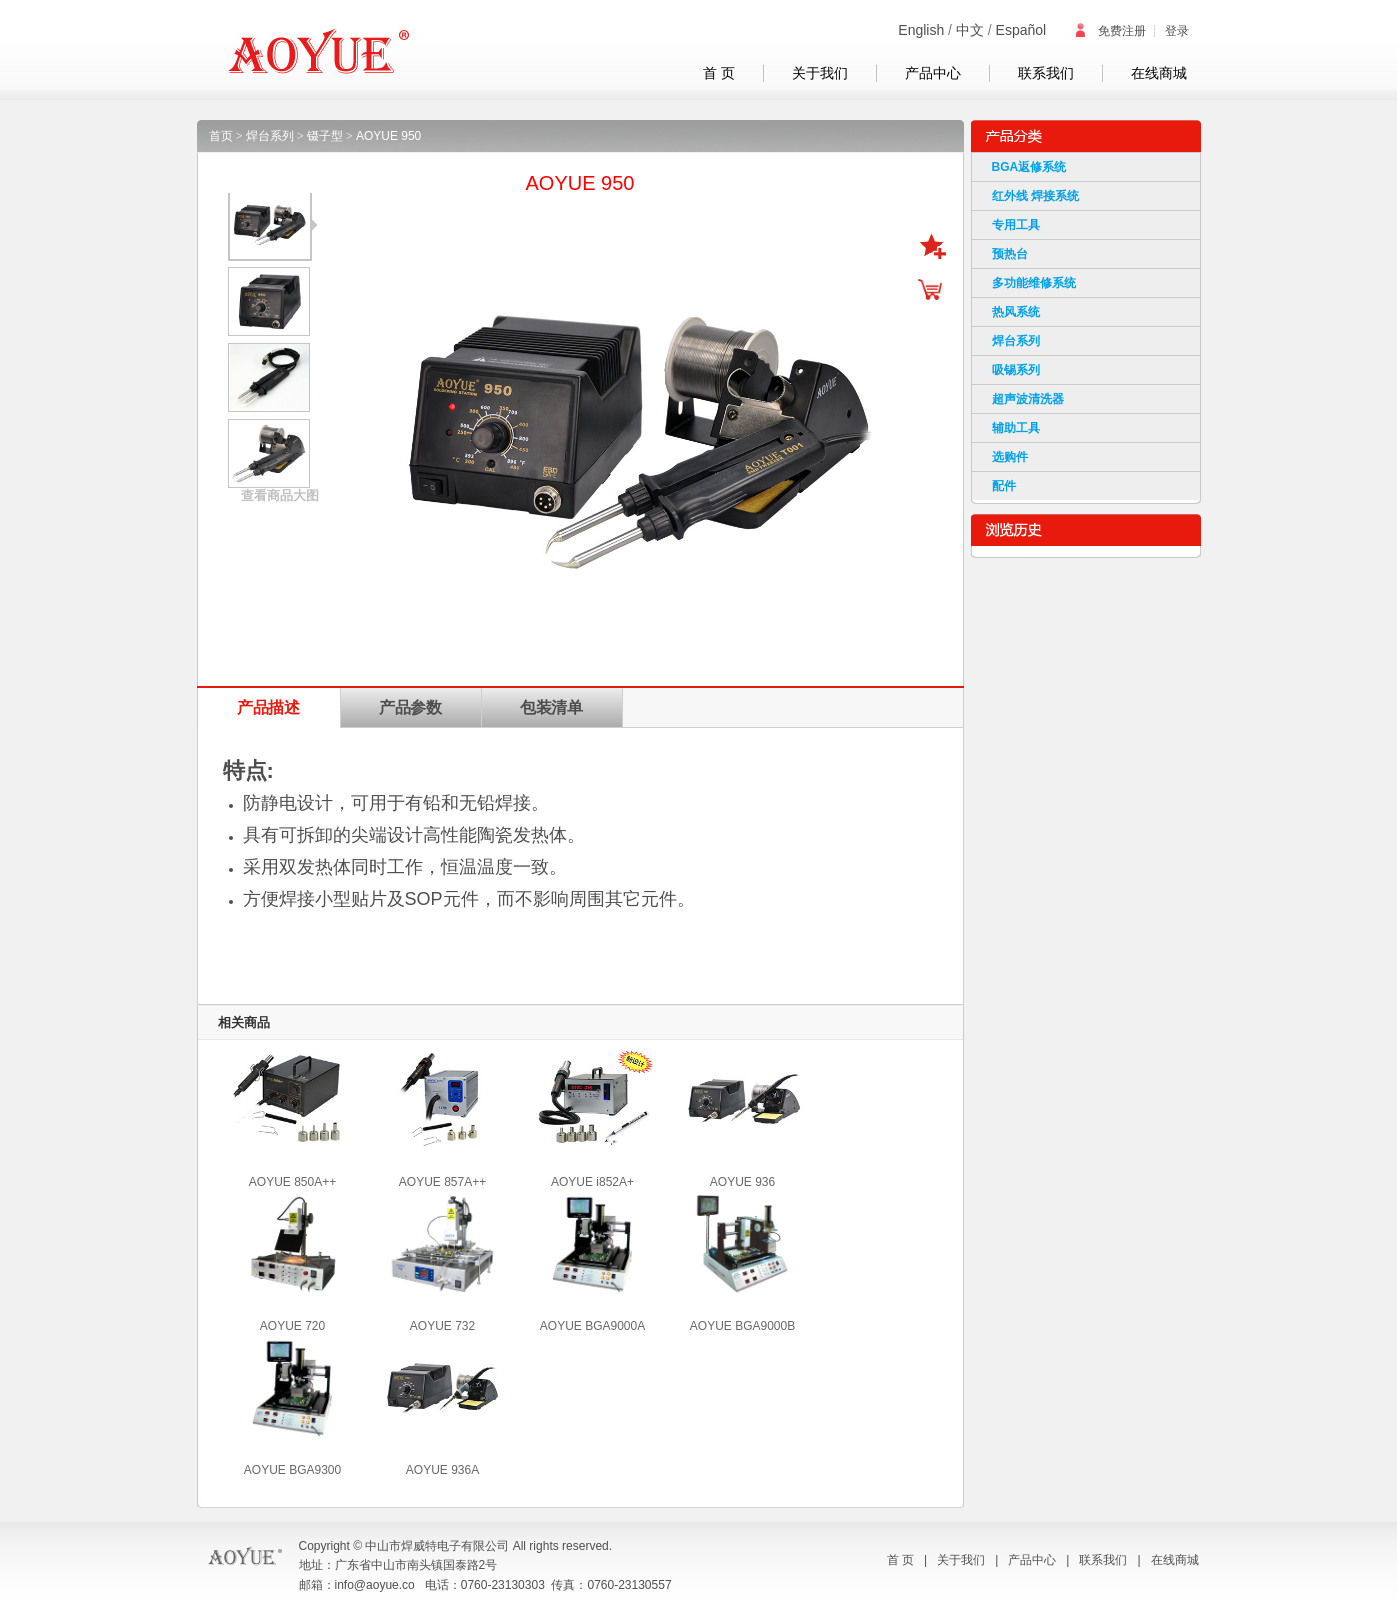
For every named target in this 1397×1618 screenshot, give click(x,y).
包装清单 (552, 707)
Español (1021, 30)
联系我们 (1046, 73)
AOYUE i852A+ (592, 1182)
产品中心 (933, 73)
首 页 (719, 73)
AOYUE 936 (742, 1182)
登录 (1177, 31)
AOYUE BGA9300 (292, 1470)
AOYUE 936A (442, 1470)
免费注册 (1109, 31)
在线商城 (1159, 73)
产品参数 (411, 707)
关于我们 (820, 73)
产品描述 (269, 707)
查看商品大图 (280, 495)
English (921, 30)
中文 (970, 30)
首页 (221, 136)
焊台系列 (270, 136)
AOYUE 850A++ (292, 1182)
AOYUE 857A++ (442, 1182)
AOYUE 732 (442, 1326)
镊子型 (325, 136)
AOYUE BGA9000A (592, 1326)
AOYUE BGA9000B (742, 1326)
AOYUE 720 (292, 1326)
